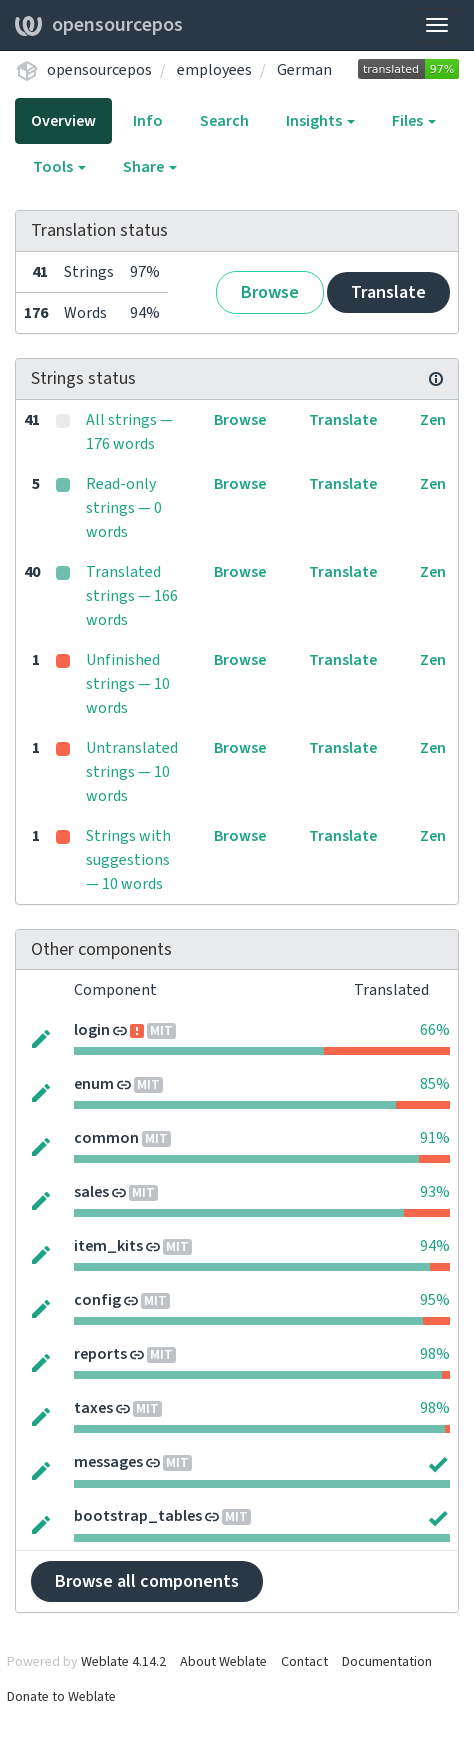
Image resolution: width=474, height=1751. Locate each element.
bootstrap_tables (138, 1516)
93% (435, 1192)
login (92, 1030)
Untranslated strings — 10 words (132, 772)
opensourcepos (99, 25)
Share (150, 167)
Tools (59, 167)
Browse (270, 292)
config (97, 1300)
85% (435, 1084)
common (106, 1138)
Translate (388, 292)
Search (224, 121)
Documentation (387, 1662)
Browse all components (147, 1581)
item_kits (108, 1246)
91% (435, 1138)
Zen (433, 420)
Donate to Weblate (61, 1697)
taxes (93, 1408)
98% (435, 1354)
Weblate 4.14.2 (123, 1662)
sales (91, 1192)
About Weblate (223, 1662)
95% (435, 1300)
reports (100, 1354)
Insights (320, 121)
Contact (304, 1662)
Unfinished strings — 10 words (128, 684)
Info (148, 121)
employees (214, 70)
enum (94, 1084)
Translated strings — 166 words (132, 596)
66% (435, 1030)
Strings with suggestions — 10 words (128, 860)
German (304, 70)
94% (435, 1246)
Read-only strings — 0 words (124, 508)
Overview (63, 121)
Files (414, 121)
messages (108, 1462)
